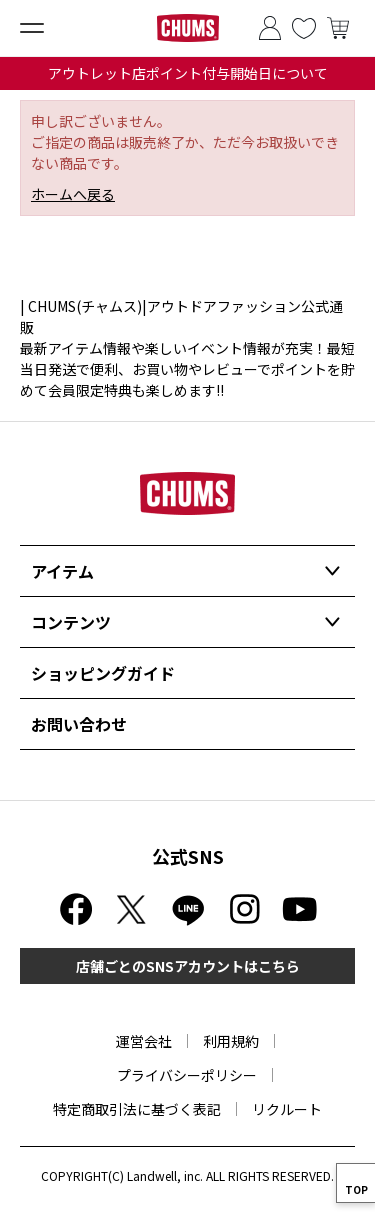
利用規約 (231, 1041)
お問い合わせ (79, 724)
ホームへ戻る (73, 194)
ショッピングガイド (103, 673)
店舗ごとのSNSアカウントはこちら (188, 966)
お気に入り (304, 28)
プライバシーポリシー (187, 1075)
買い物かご (338, 28)
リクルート (287, 1109)
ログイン (270, 28)
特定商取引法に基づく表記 (137, 1109)
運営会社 (144, 1041)
